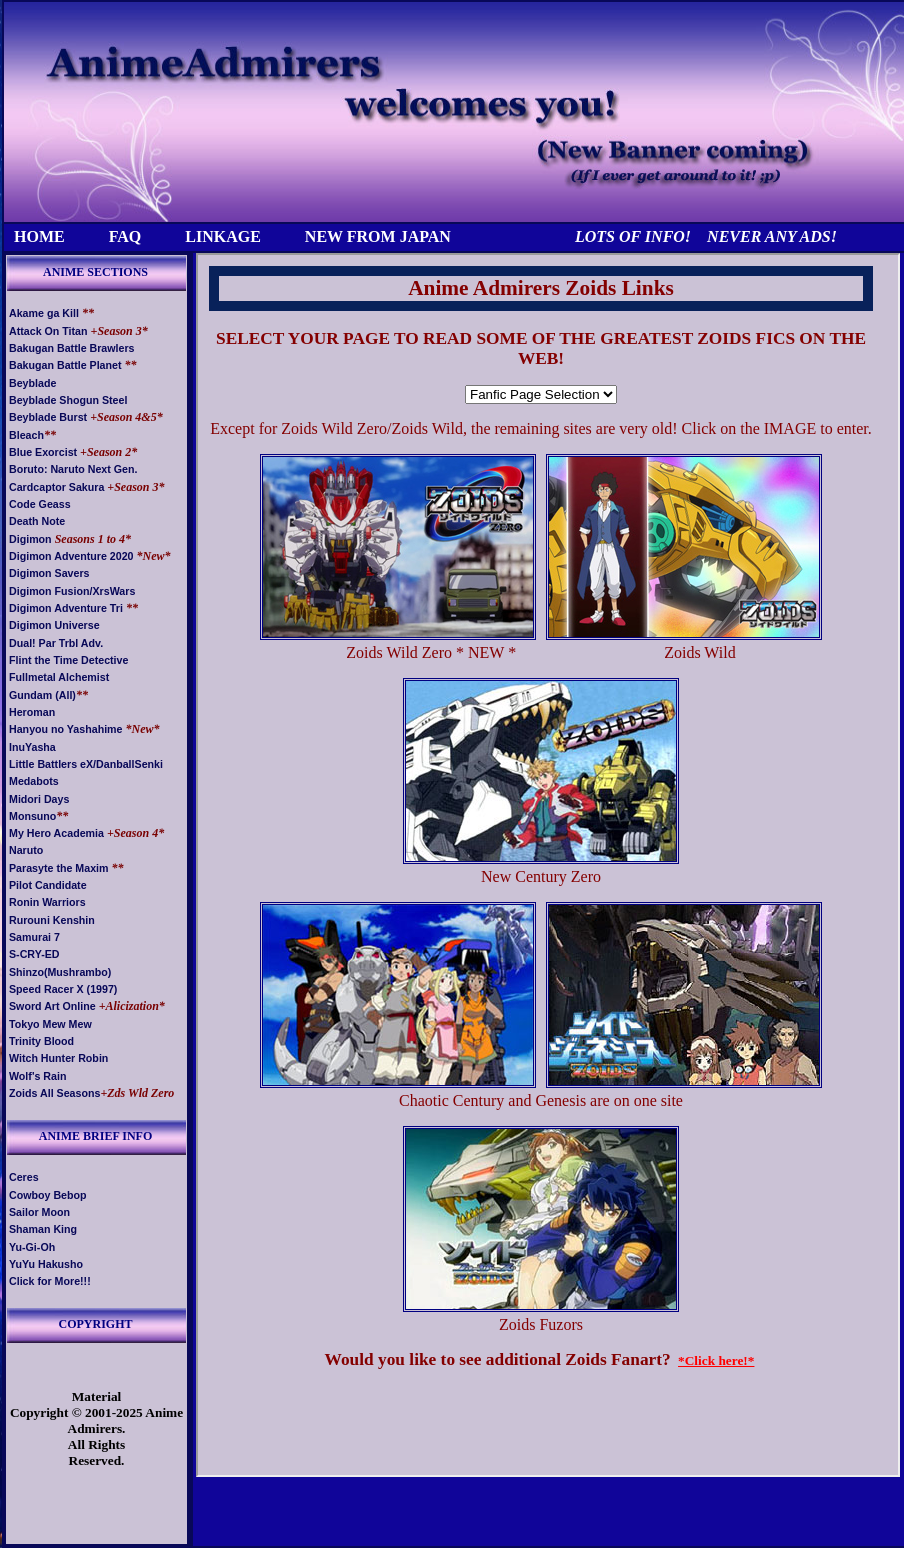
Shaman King (43, 1229)
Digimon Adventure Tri (66, 608)
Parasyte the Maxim (59, 868)
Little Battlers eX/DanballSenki (86, 764)
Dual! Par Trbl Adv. (56, 643)
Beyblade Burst (48, 417)
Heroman (32, 712)
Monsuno (32, 816)
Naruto (26, 850)
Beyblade (32, 383)
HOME (39, 236)
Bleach (26, 435)
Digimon (30, 539)
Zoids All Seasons (54, 1093)
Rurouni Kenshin (52, 920)
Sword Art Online (52, 1006)
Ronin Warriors (47, 902)
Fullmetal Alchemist (59, 677)
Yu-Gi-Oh (32, 1247)
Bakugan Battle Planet (65, 365)
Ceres (24, 1177)
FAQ (125, 236)
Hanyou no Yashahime (66, 729)
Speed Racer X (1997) (63, 989)
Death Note (37, 521)
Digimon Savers (49, 573)
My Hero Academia (56, 833)
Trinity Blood (41, 1041)
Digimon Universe (54, 625)
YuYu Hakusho (46, 1264)
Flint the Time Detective (68, 660)
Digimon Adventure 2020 (71, 556)
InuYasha (32, 747)
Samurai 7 (34, 937)
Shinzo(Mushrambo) (60, 972)
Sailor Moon (39, 1212)
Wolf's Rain (37, 1076)
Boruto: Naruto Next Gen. (73, 469)
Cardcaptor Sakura (56, 487)
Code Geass (40, 504)
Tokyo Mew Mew (50, 1024)
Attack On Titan (48, 331)
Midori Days (39, 799)
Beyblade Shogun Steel (68, 400)
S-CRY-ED (34, 954)
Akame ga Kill (44, 313)
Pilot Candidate (48, 885)
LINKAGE (223, 236)
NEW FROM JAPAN (378, 236)
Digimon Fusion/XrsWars (72, 591)
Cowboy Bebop (48, 1195)
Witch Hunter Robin (58, 1058)
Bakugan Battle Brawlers (72, 348)
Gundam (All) (42, 695)
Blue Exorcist (43, 452)
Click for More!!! (50, 1281)
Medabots (34, 781)
